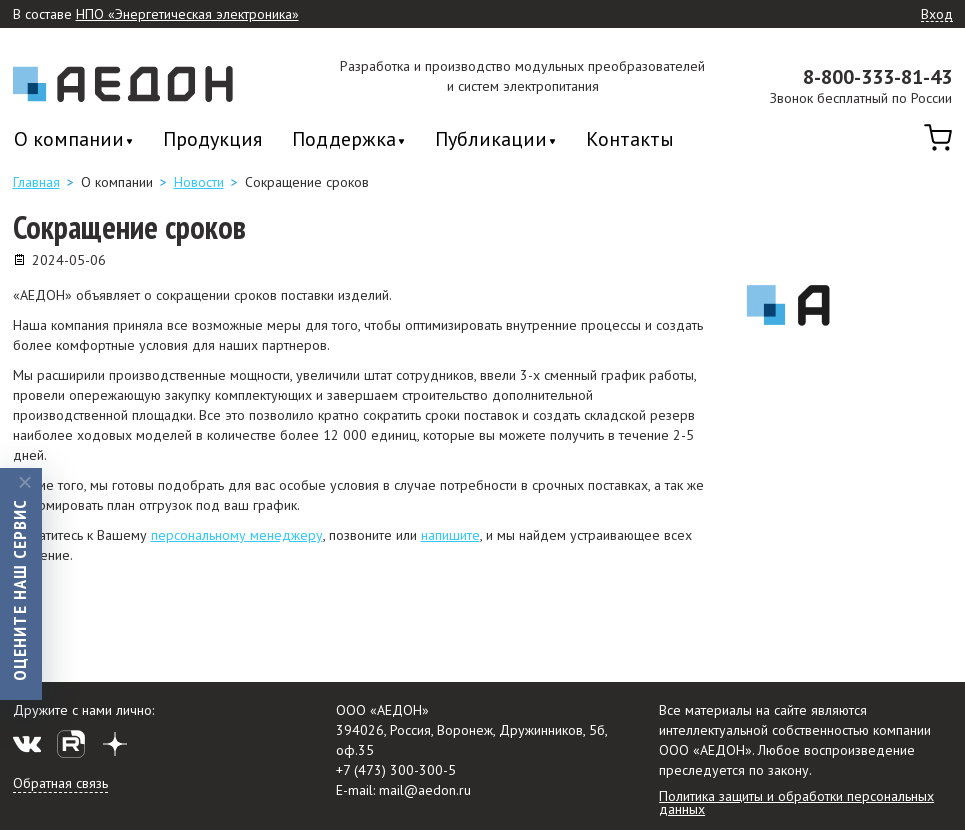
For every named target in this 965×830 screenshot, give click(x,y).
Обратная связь (60, 783)
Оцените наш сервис (19, 589)
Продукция (212, 139)
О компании (69, 140)
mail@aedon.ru (425, 790)
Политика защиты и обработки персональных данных (796, 802)
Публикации (491, 140)
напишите (450, 535)
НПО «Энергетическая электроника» (187, 14)
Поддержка (344, 140)
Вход (937, 15)
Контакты (630, 139)
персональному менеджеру (237, 535)
